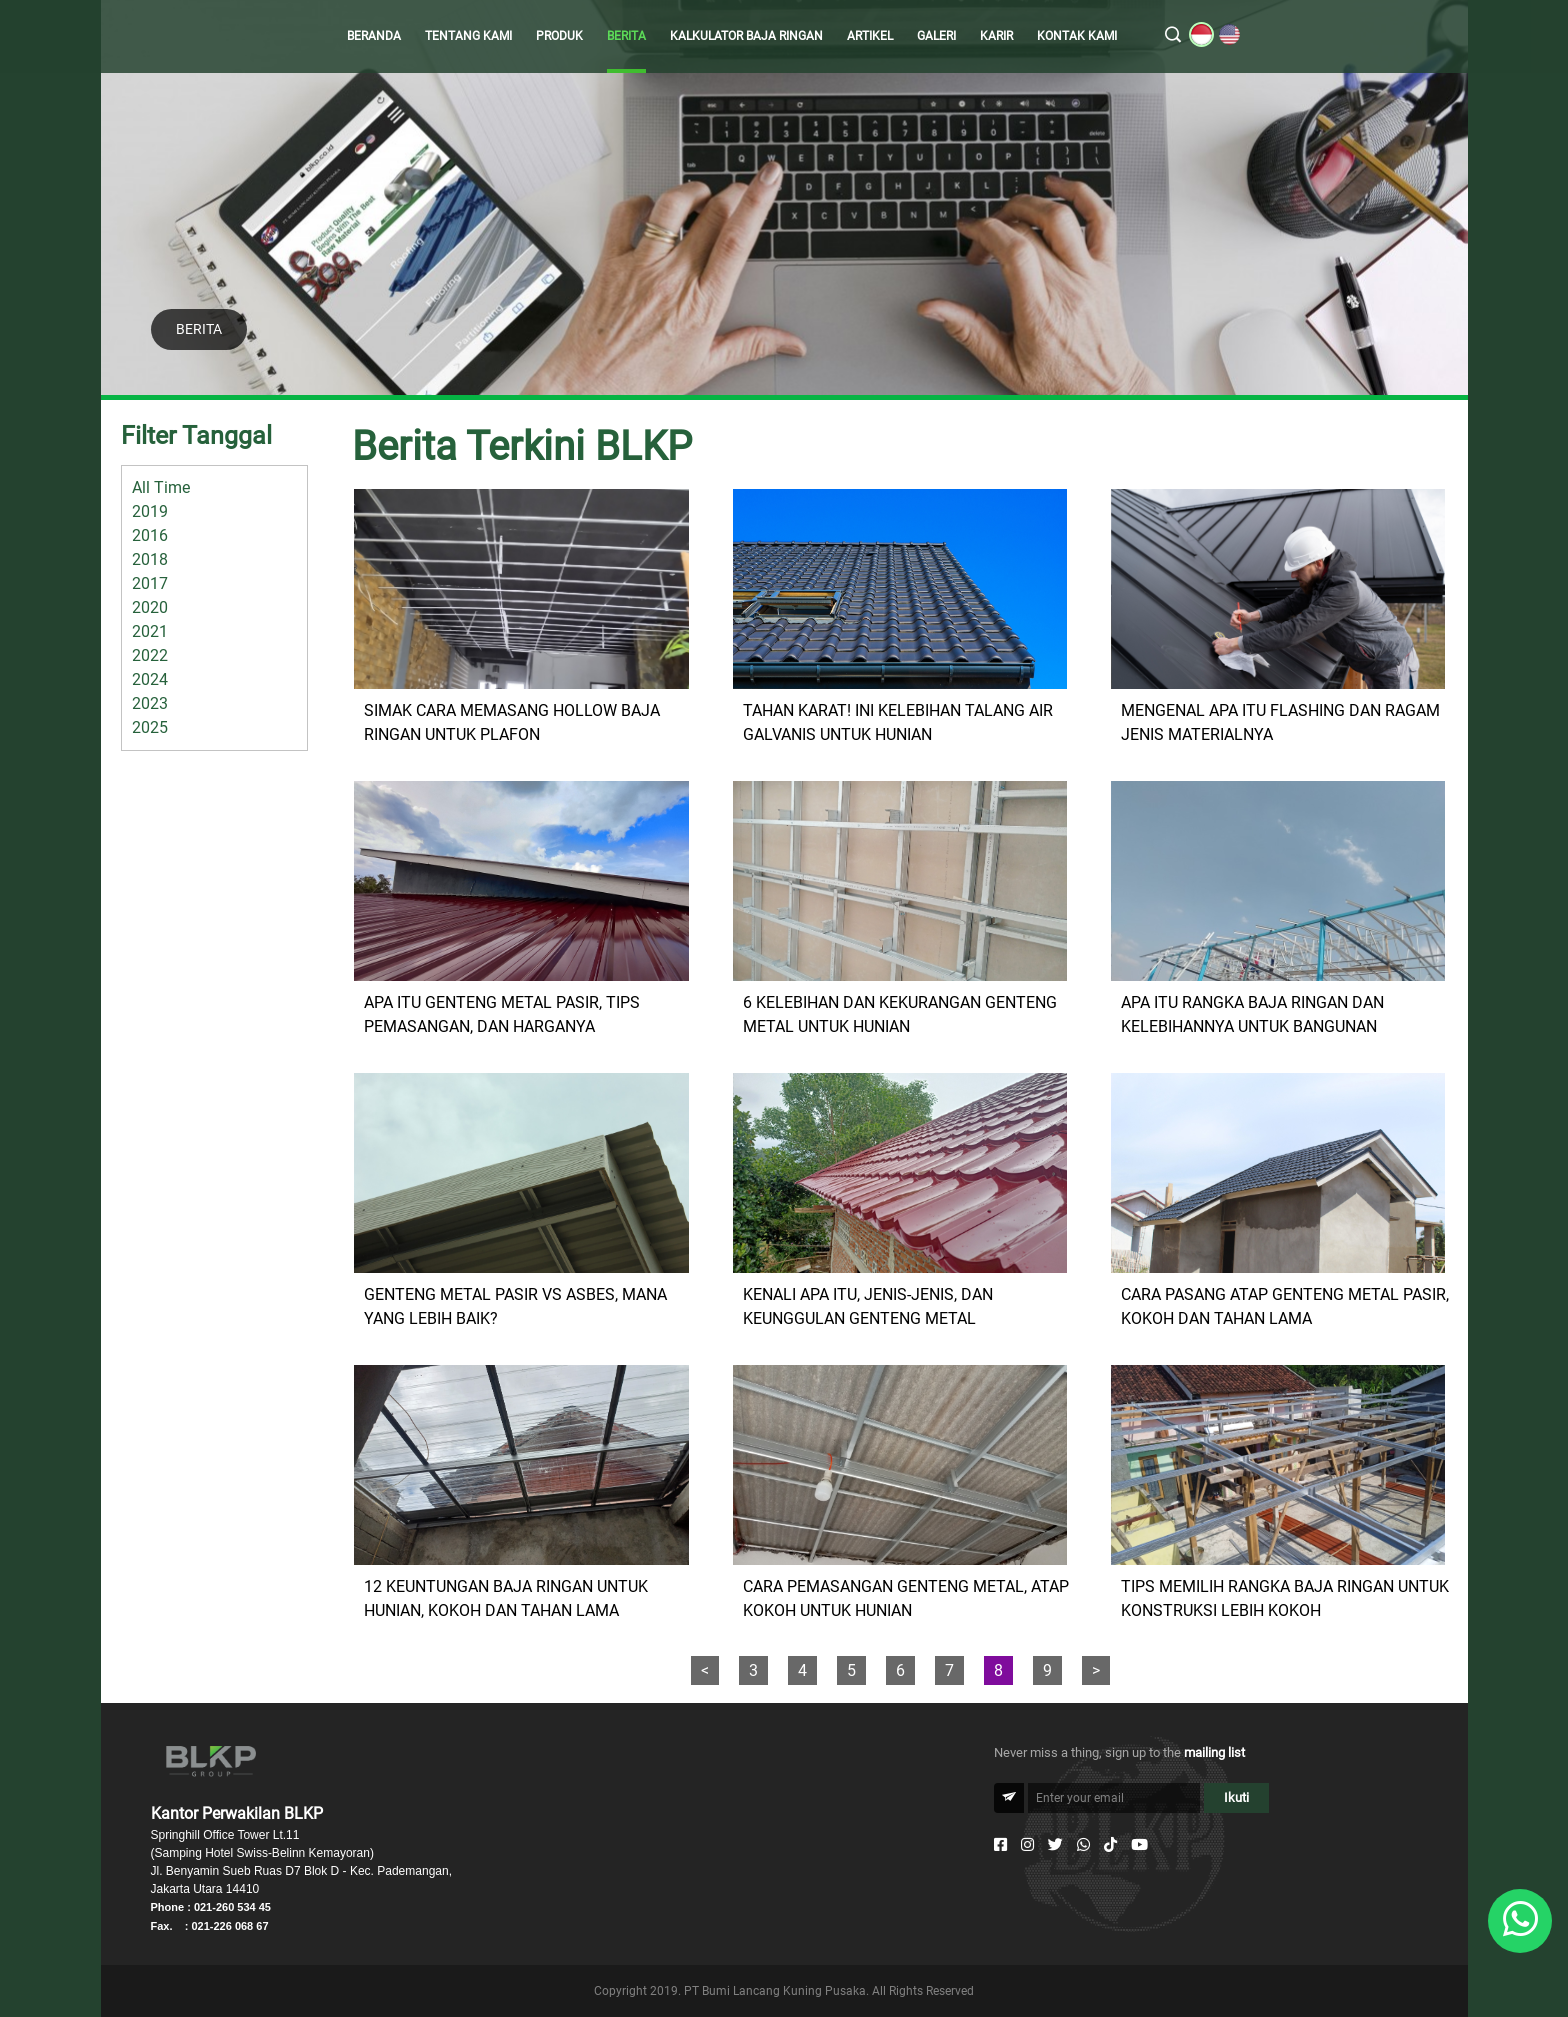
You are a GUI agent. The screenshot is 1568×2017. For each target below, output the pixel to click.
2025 (150, 727)
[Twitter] (1055, 1845)
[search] (1173, 36)
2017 (150, 583)
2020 (150, 607)
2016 (150, 535)
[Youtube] (1139, 1845)
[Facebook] (1000, 1845)
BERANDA (374, 36)
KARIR (996, 36)
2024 (150, 679)
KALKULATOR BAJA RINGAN (746, 36)
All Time (161, 487)
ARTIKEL (870, 36)
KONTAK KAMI (1077, 36)
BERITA (626, 36)
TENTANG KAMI (468, 36)
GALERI (936, 36)
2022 (150, 655)
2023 (150, 703)
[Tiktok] (1110, 1845)
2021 (150, 631)
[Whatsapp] (1083, 1845)
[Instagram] (1027, 1845)
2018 (150, 559)
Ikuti (1236, 1797)
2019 (150, 511)
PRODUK (559, 36)
